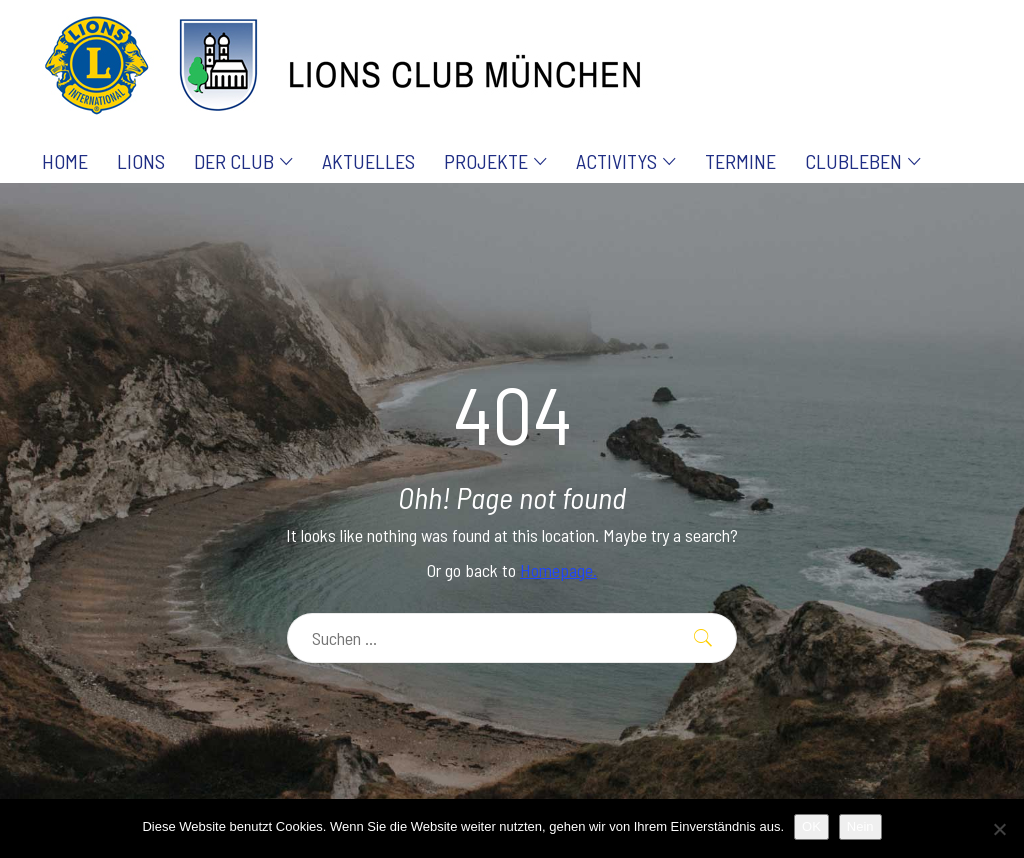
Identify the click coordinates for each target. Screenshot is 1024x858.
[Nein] (999, 829)
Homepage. (558, 570)
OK (811, 826)
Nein (860, 826)
